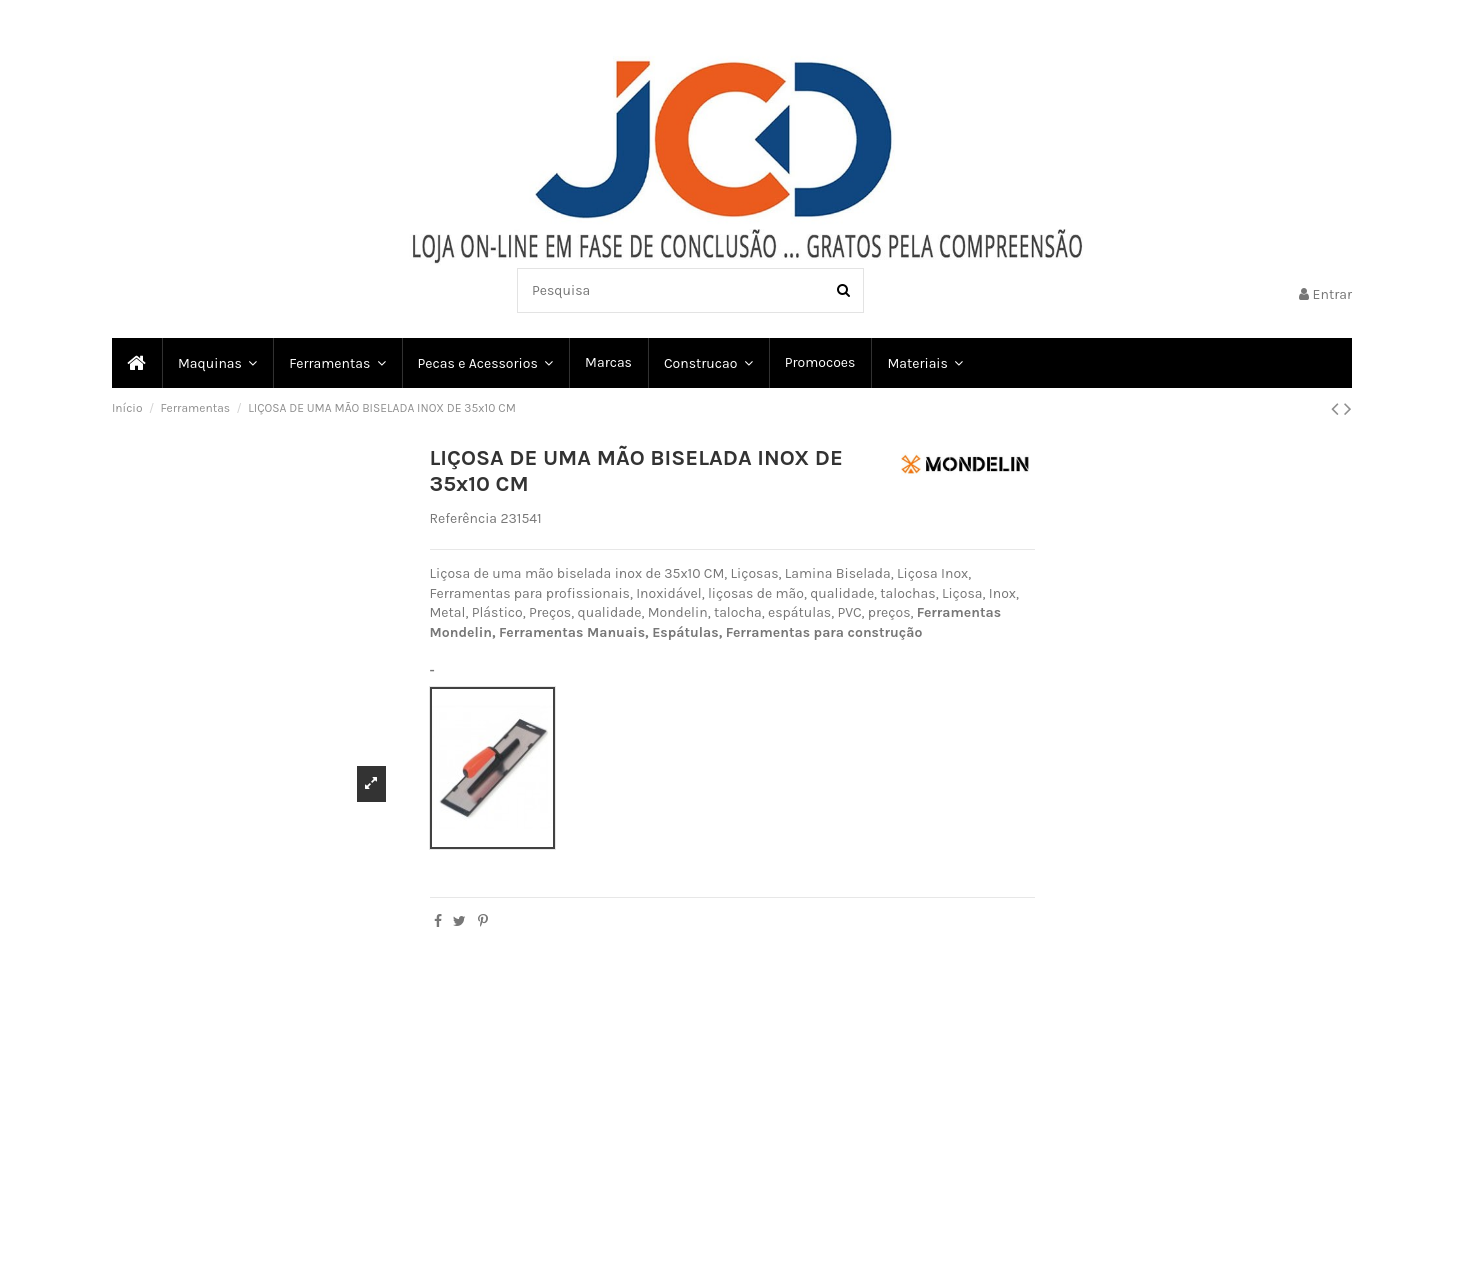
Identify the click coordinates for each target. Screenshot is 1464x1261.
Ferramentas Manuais (572, 632)
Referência (464, 518)
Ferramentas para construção (824, 632)
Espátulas (685, 632)
